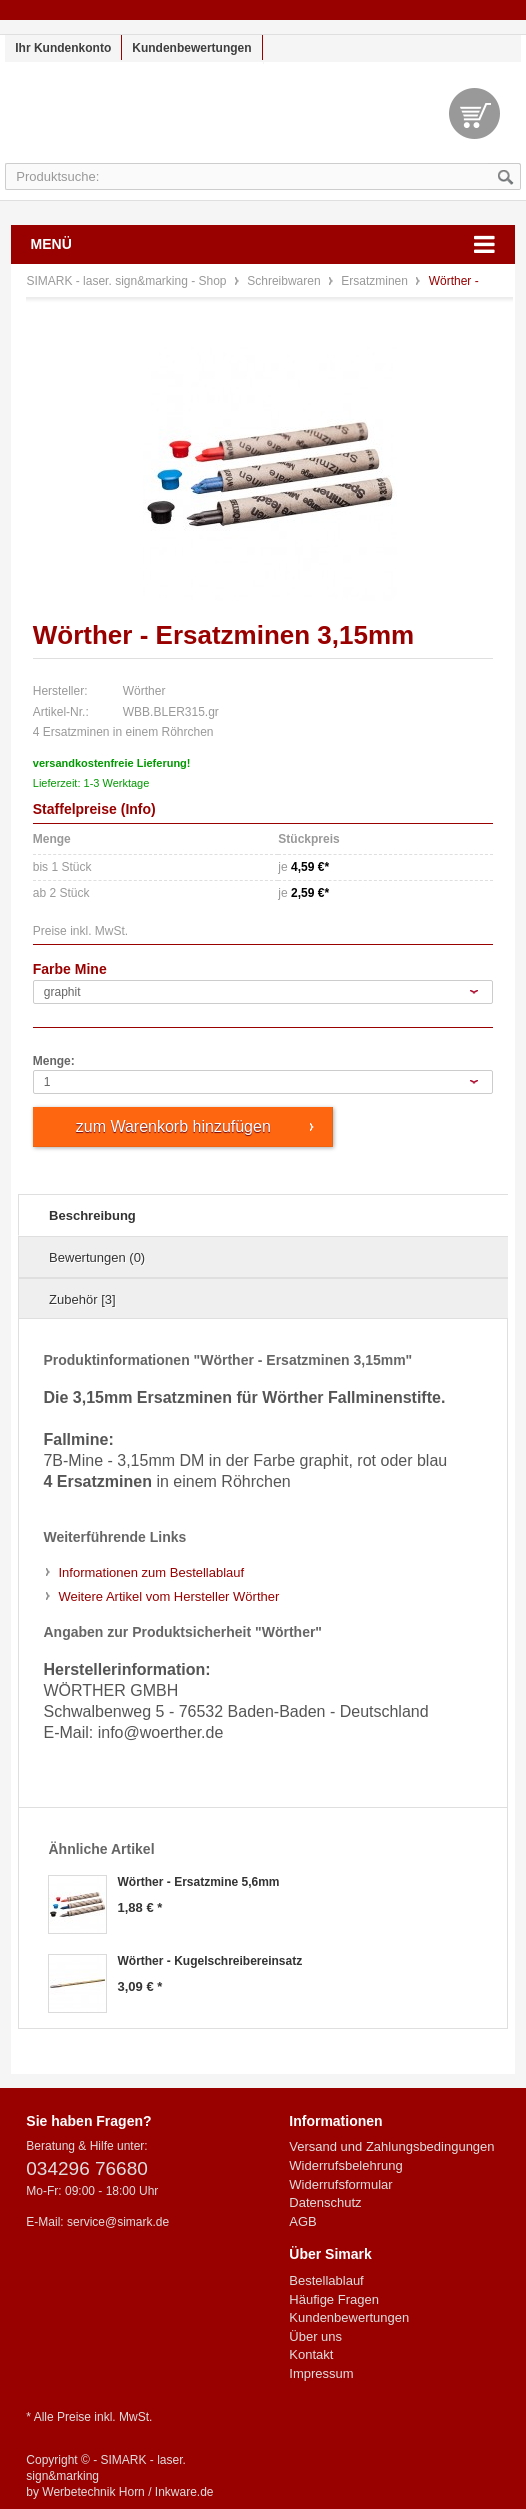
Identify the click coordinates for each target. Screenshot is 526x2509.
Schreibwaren (285, 281)
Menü (51, 244)
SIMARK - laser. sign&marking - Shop (263, 122)
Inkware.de (184, 2492)
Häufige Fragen (334, 2299)
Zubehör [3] (82, 1299)
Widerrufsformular (340, 2184)
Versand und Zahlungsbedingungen (391, 2146)
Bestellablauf (326, 2280)
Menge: (54, 1061)
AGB (302, 2221)
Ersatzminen (376, 281)
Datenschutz (325, 2202)
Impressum (321, 2373)
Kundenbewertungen (191, 48)
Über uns (315, 2336)
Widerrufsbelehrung (345, 2165)
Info (138, 809)
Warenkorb (474, 113)
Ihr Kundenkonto (63, 48)
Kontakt (311, 2354)
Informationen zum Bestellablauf (151, 1572)
